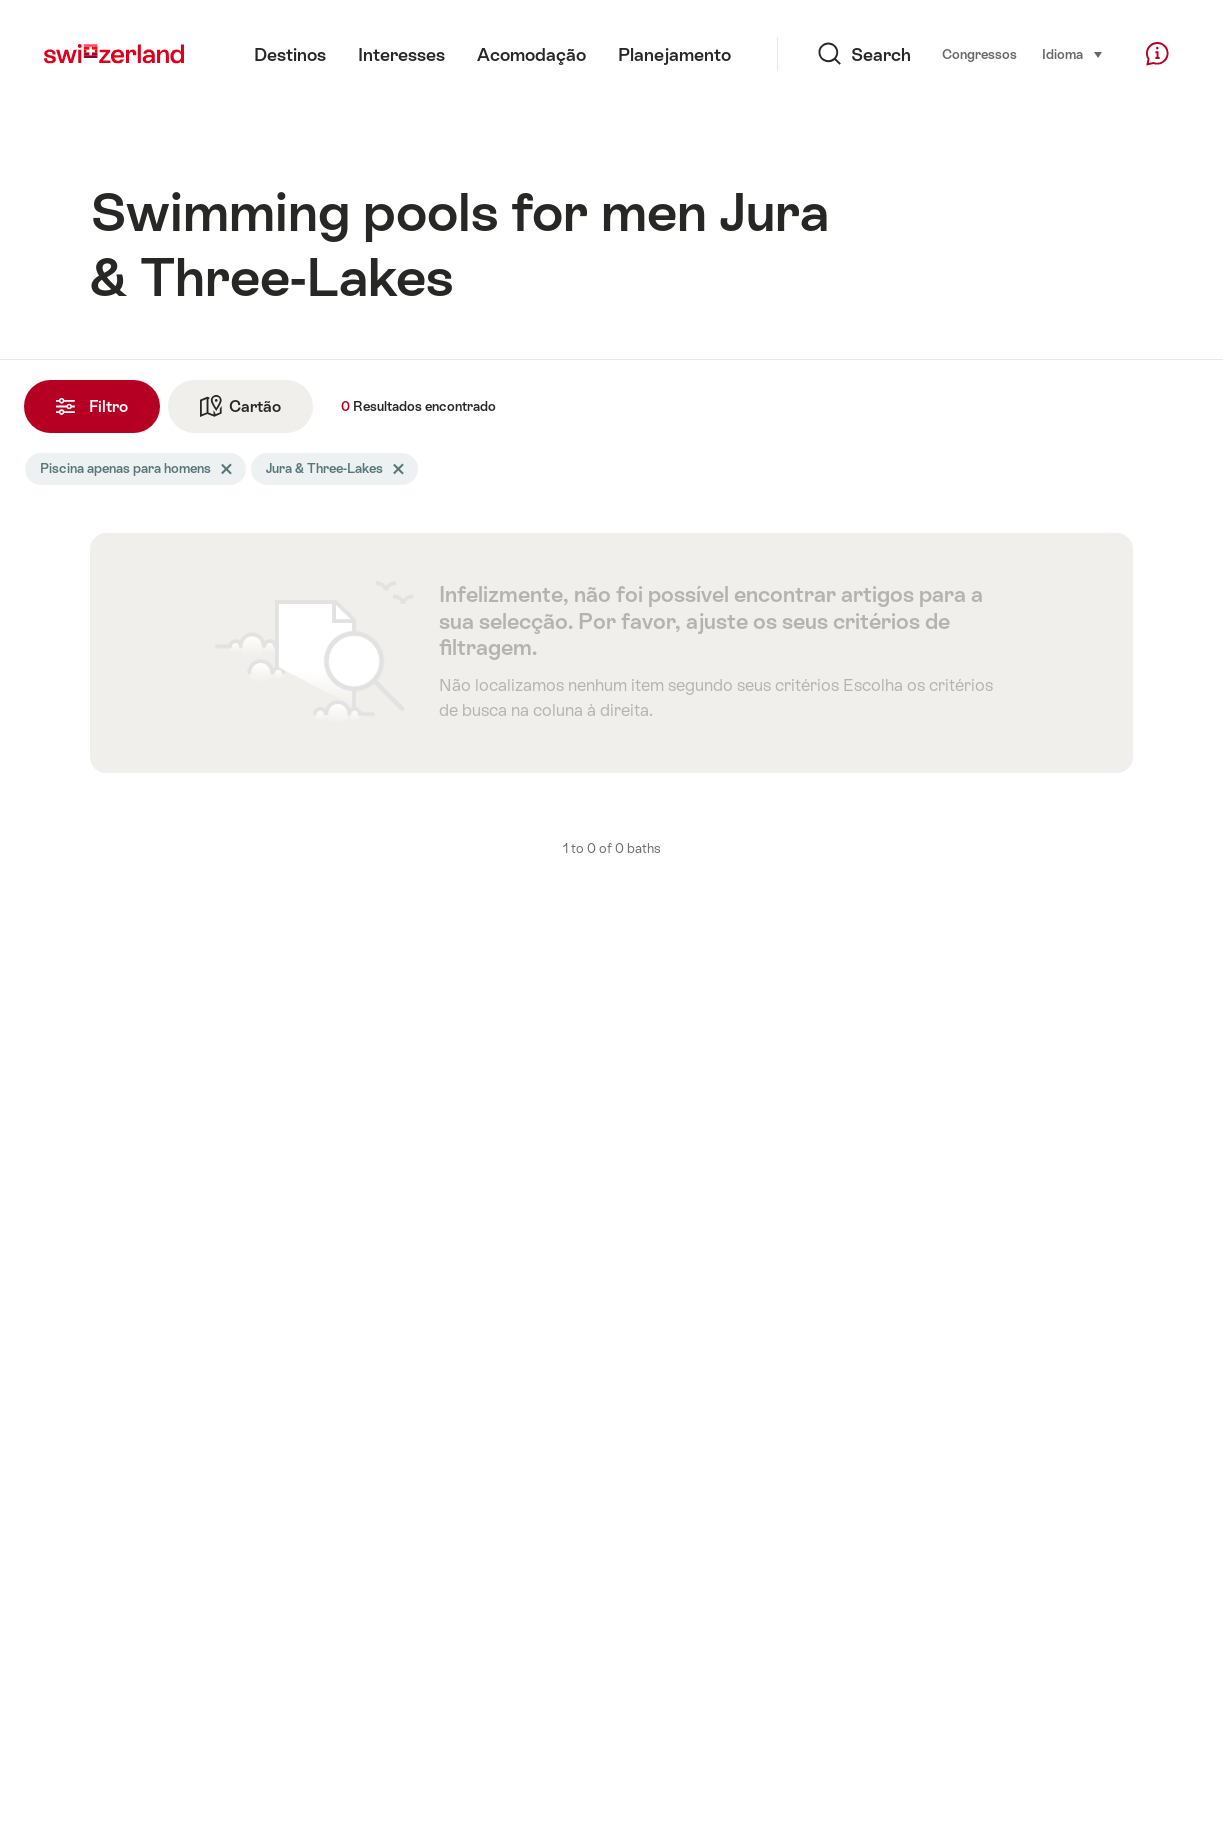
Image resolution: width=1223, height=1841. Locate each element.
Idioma (1073, 53)
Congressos (979, 54)
